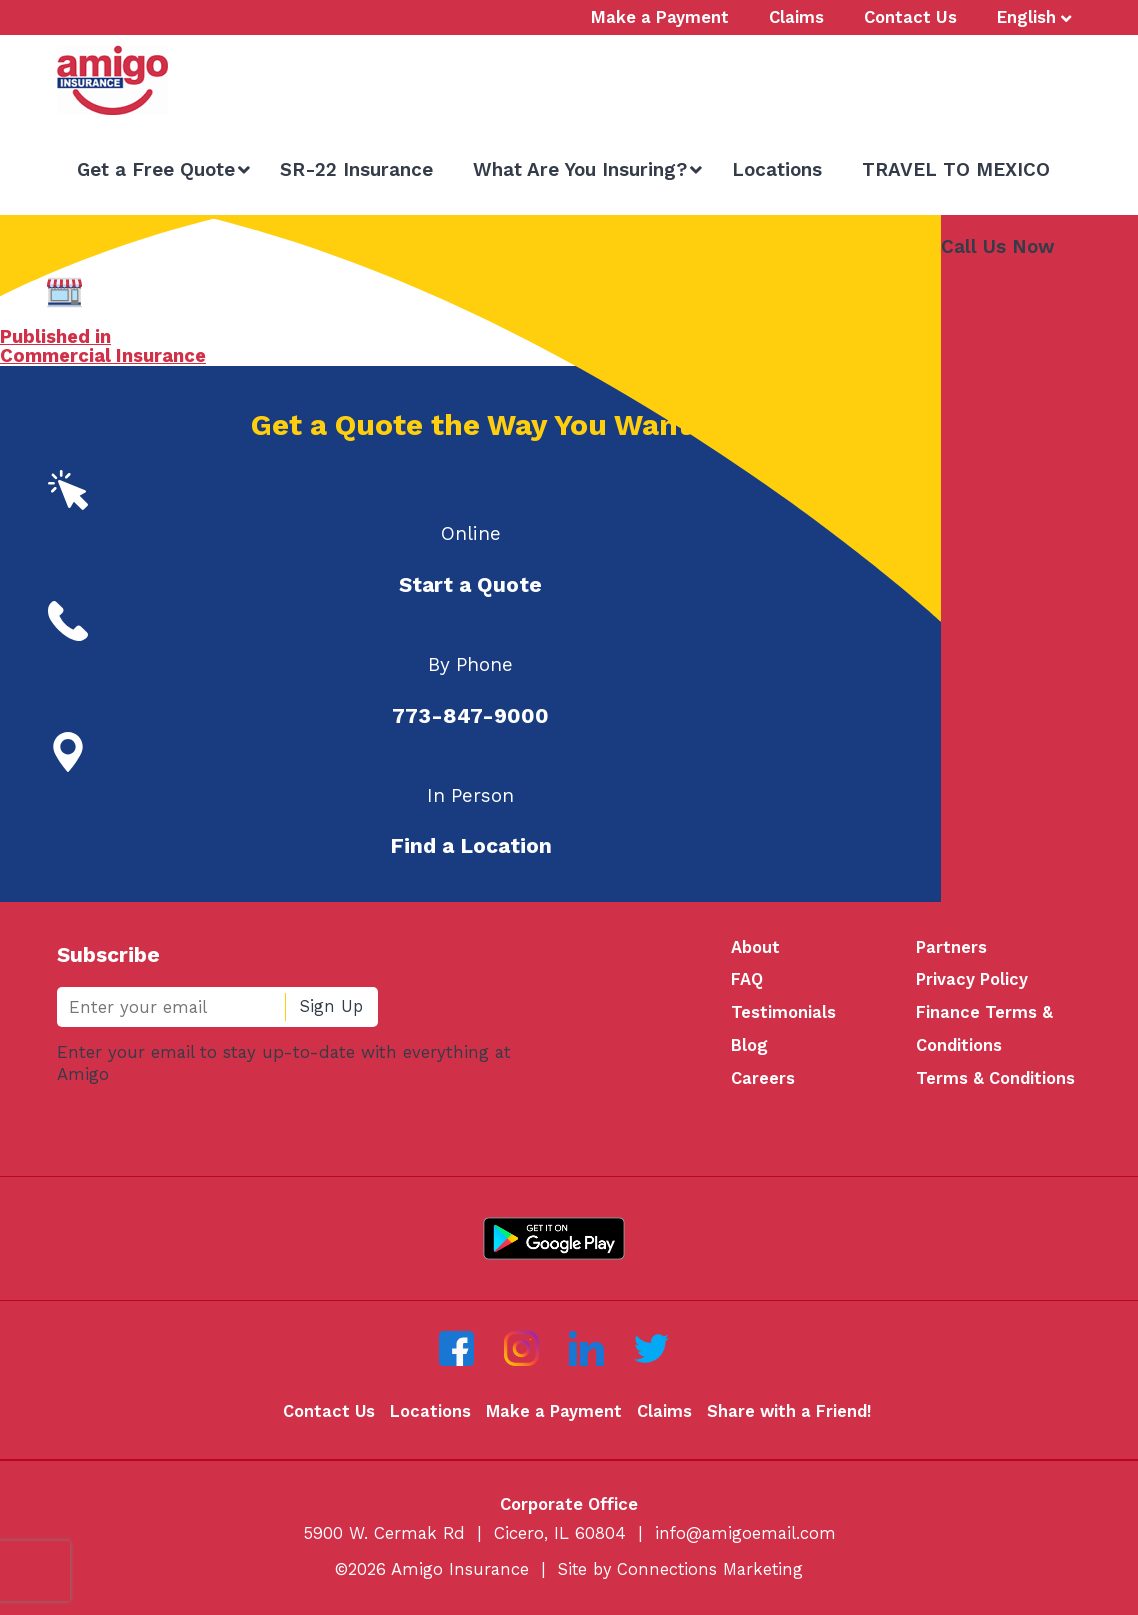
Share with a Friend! (790, 1415)
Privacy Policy (973, 981)
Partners (952, 948)
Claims (664, 1415)
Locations (428, 1415)
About (755, 948)
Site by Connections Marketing (681, 1573)
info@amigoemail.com (745, 1536)
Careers (763, 1082)
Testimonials (783, 1015)
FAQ (747, 981)
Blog (749, 1048)
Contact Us (326, 1415)
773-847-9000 (1011, 270)
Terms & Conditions (996, 1082)
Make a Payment (553, 1415)
